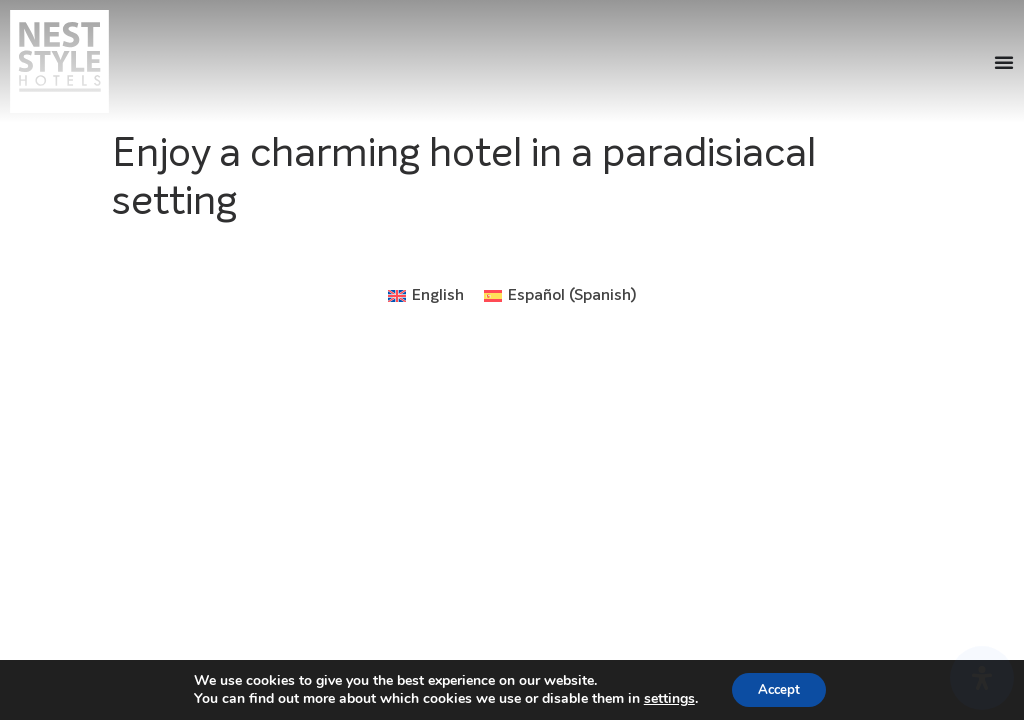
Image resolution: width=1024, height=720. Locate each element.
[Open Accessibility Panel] (982, 678)
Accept (779, 688)
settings (664, 698)
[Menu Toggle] (1004, 62)
